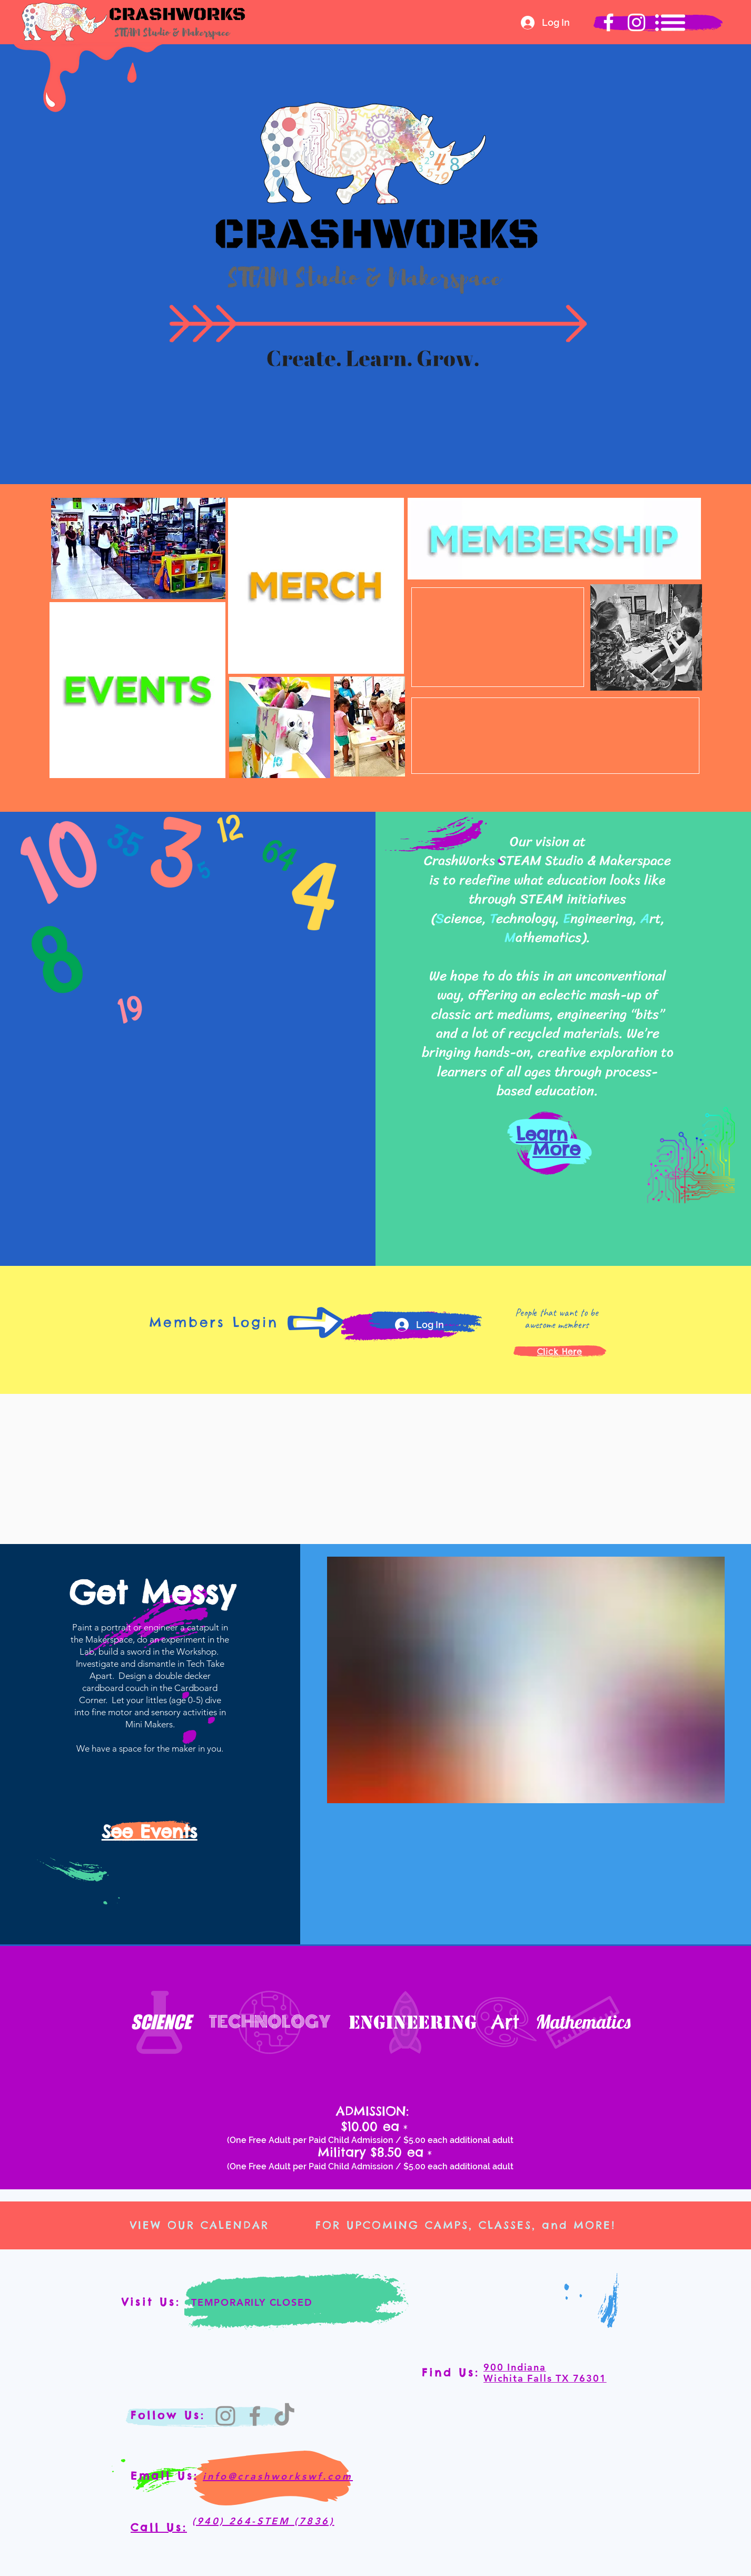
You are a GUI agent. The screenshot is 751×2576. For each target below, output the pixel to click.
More (556, 1148)
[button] (670, 22)
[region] (137, 689)
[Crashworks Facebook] (608, 22)
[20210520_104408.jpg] (526, 1680)
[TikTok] (284, 2416)
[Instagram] (225, 2416)
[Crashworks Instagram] (636, 22)
